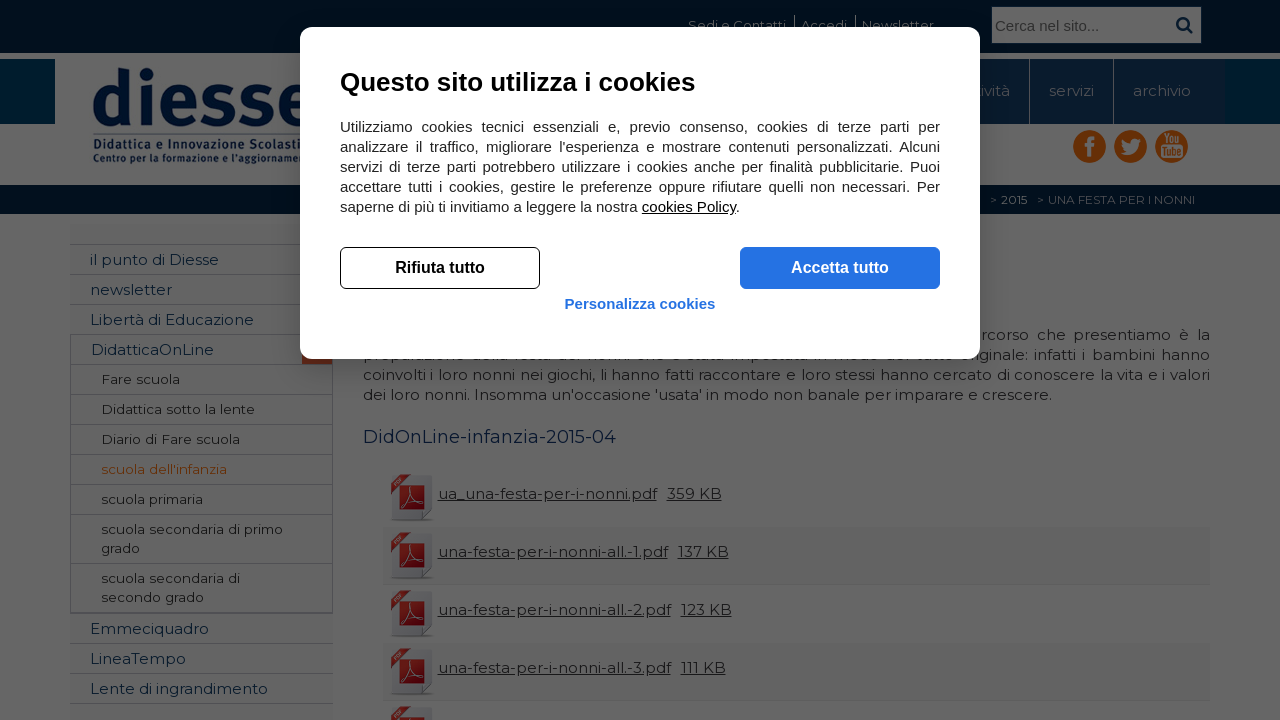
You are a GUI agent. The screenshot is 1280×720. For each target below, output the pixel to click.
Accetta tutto (840, 560)
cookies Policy (689, 499)
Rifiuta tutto (440, 560)
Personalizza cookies (640, 612)
